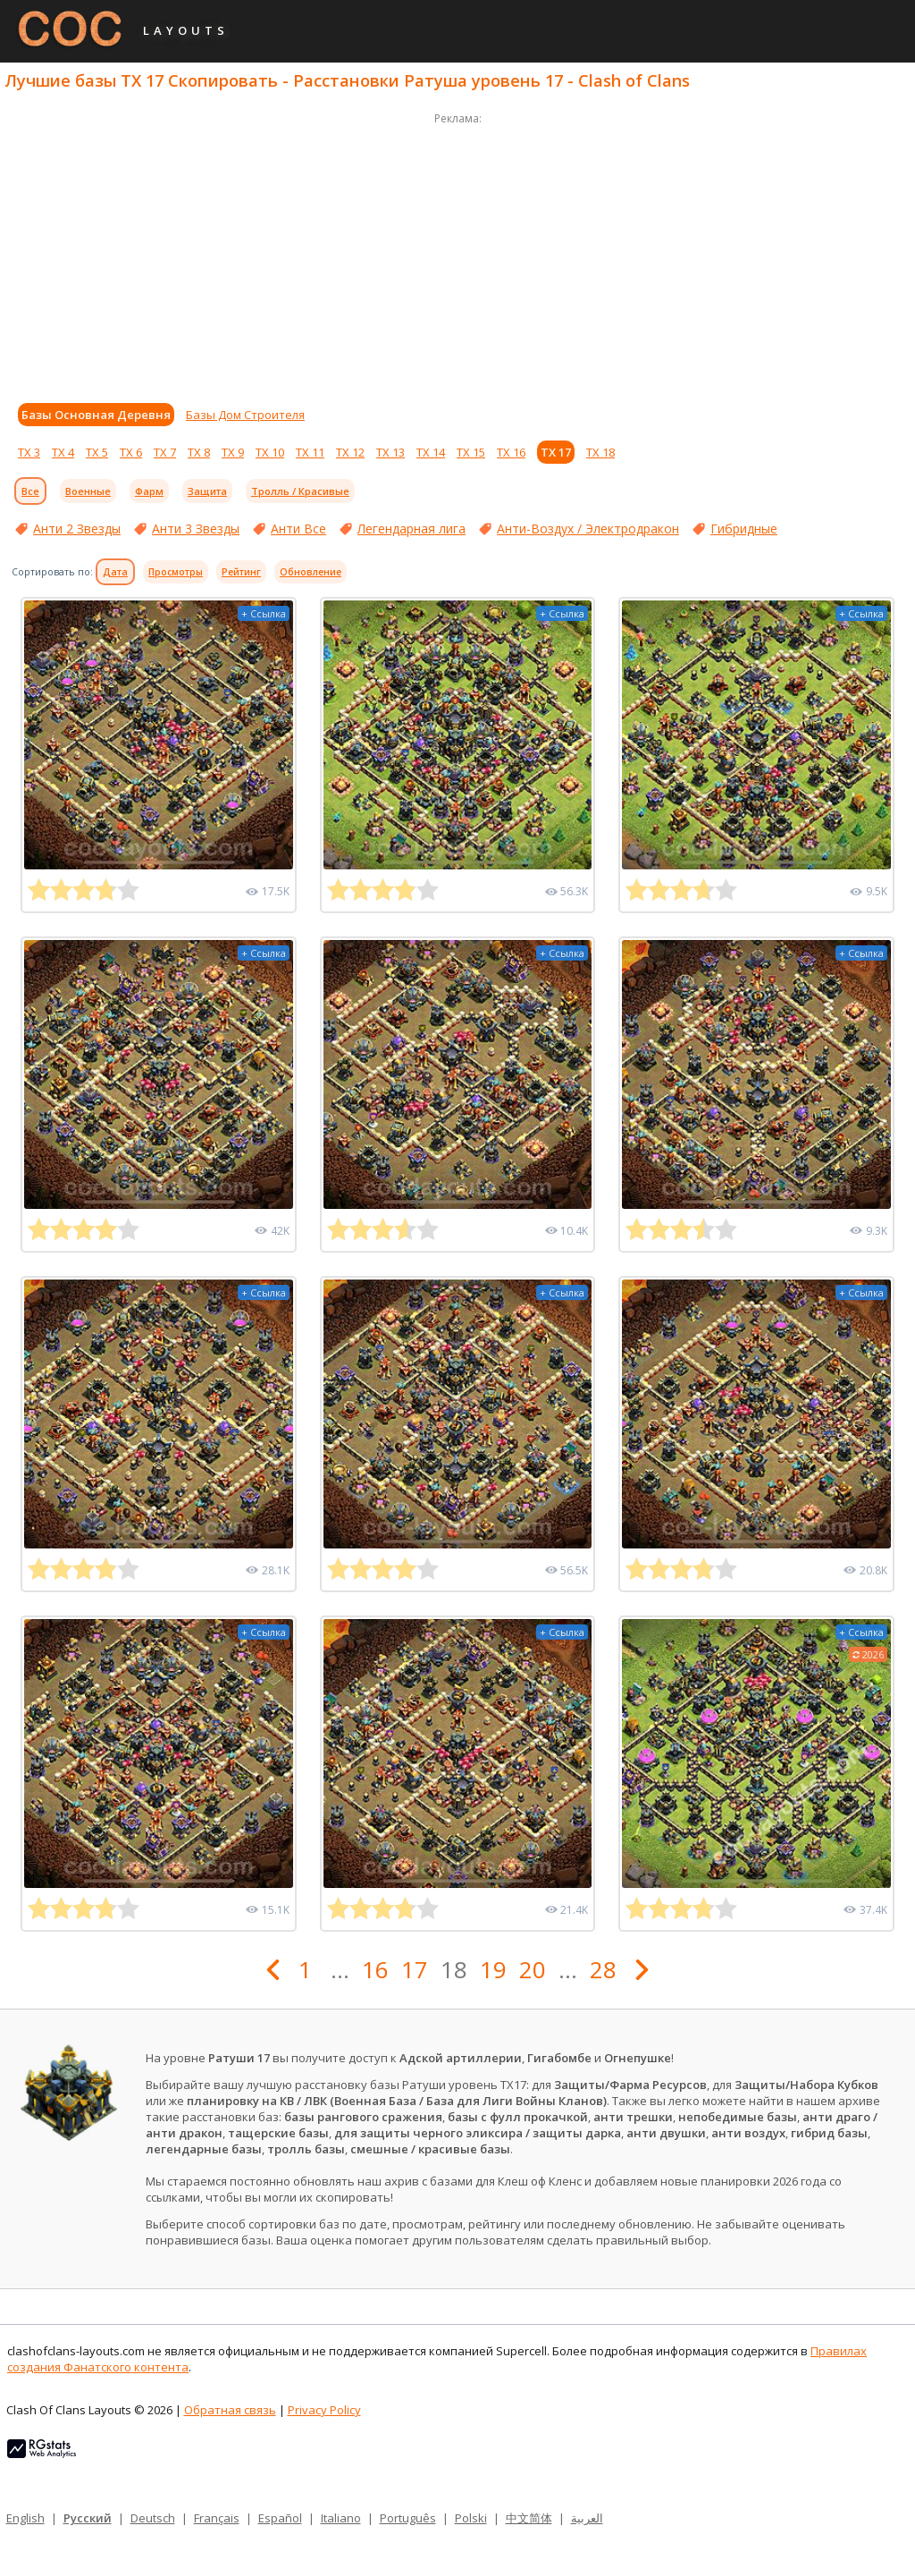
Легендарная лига (411, 528)
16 (375, 1969)
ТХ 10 (270, 452)
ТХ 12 (350, 452)
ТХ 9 (233, 452)
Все (30, 491)
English (25, 2518)
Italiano (341, 2518)
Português (408, 2518)
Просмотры (175, 572)
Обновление (310, 572)
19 (493, 1969)
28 (603, 1969)
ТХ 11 (310, 452)
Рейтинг (241, 572)
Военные (88, 491)
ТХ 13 (390, 452)
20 (532, 1969)
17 (414, 1969)
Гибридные (743, 528)
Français (216, 2518)
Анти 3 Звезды (195, 528)
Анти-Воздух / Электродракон (588, 528)
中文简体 (529, 2518)
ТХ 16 (511, 452)
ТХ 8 (199, 452)
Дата (115, 572)
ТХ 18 (600, 452)
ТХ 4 (63, 452)
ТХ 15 (471, 452)
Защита (207, 491)
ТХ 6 (131, 452)
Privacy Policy (324, 2410)
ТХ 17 (556, 452)
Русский (87, 2518)
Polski (471, 2518)
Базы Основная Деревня (96, 415)
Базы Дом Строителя (245, 415)
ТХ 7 (165, 452)
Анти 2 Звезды (77, 528)
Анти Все (298, 528)
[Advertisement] (457, 254)
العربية (587, 2518)
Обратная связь (230, 2410)
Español (280, 2518)
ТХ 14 (430, 452)
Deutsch (152, 2518)
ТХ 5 (97, 452)
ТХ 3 (29, 452)
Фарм (149, 491)
